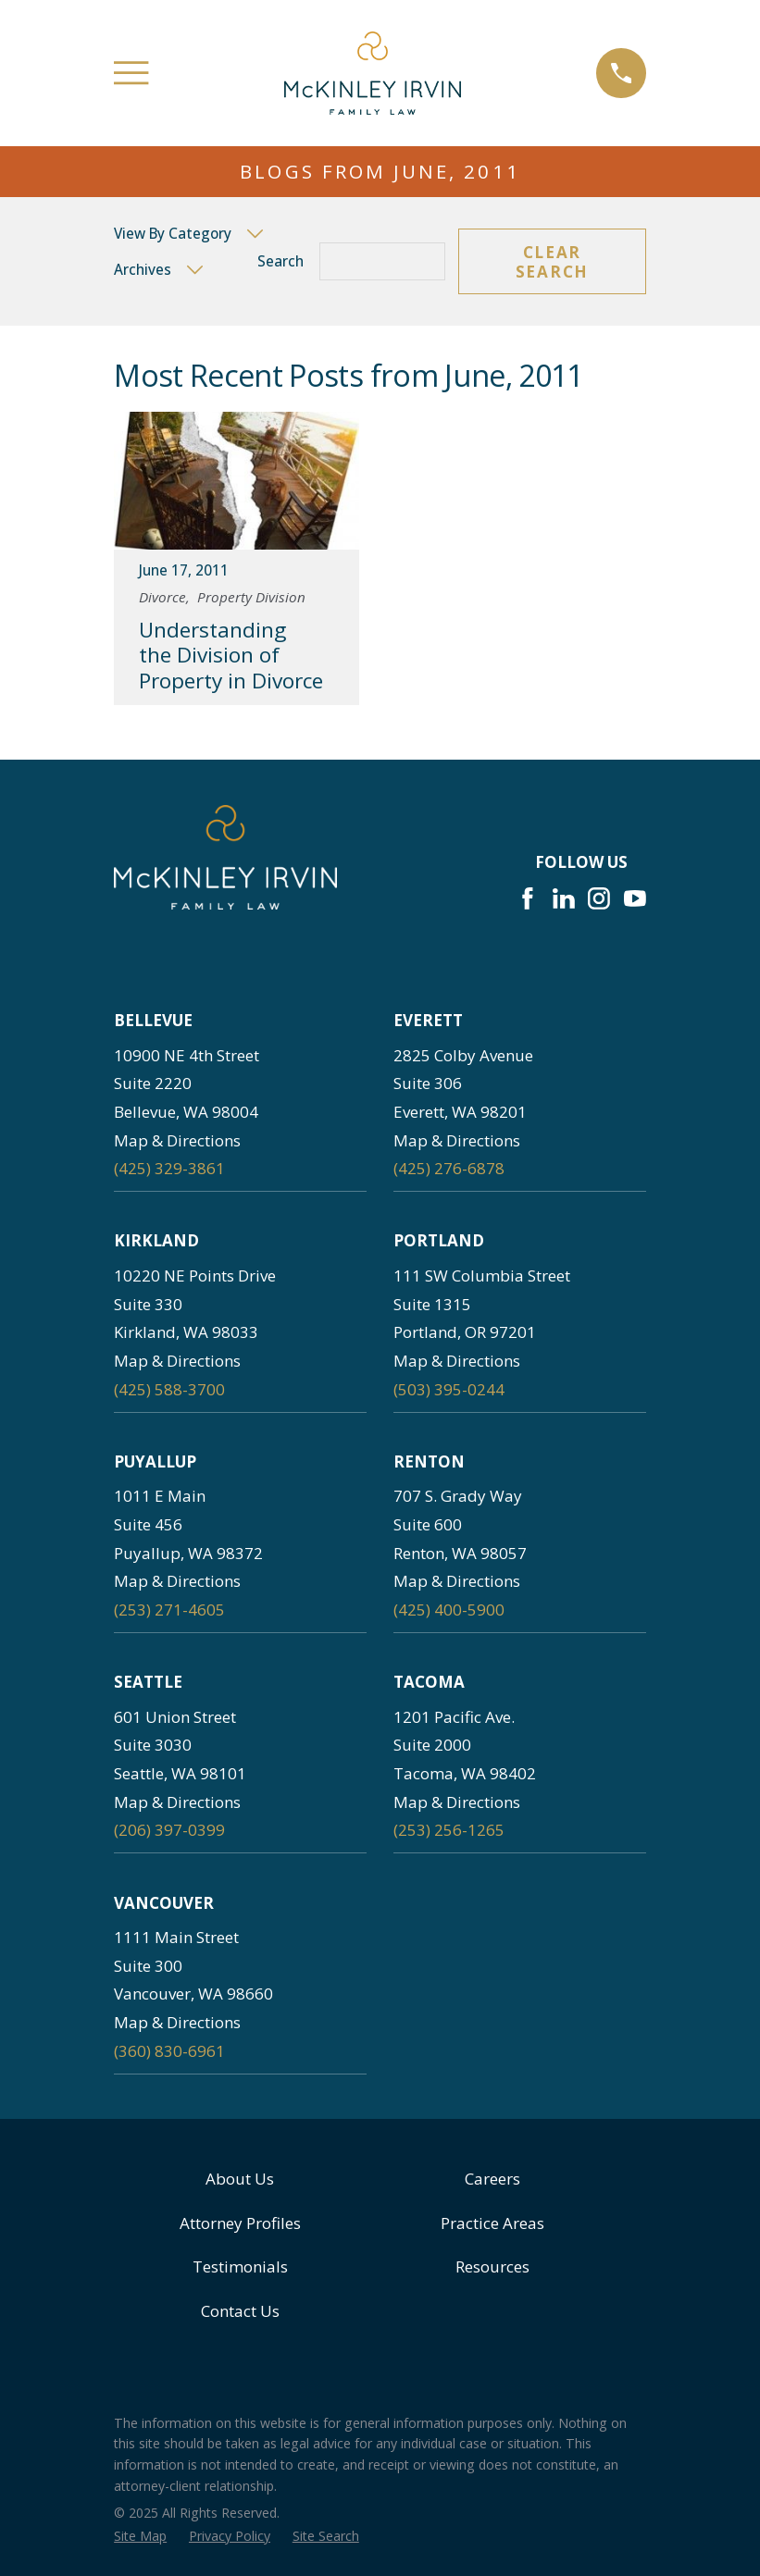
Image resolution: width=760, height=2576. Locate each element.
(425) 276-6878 (449, 1168)
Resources (492, 2266)
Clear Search (552, 261)
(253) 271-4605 (169, 1609)
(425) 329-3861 (169, 1168)
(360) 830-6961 (169, 2051)
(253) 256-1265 (449, 1829)
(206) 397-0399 (169, 1829)
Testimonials (240, 2266)
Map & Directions (177, 1140)
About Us (240, 2178)
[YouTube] (635, 898)
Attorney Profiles (240, 2223)
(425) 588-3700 (169, 1389)
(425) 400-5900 (449, 1609)
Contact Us (240, 2311)
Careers (492, 2178)
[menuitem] (140, 2536)
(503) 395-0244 (449, 1389)
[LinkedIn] (564, 898)
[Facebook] (528, 898)
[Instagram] (599, 898)
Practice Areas (492, 2223)
